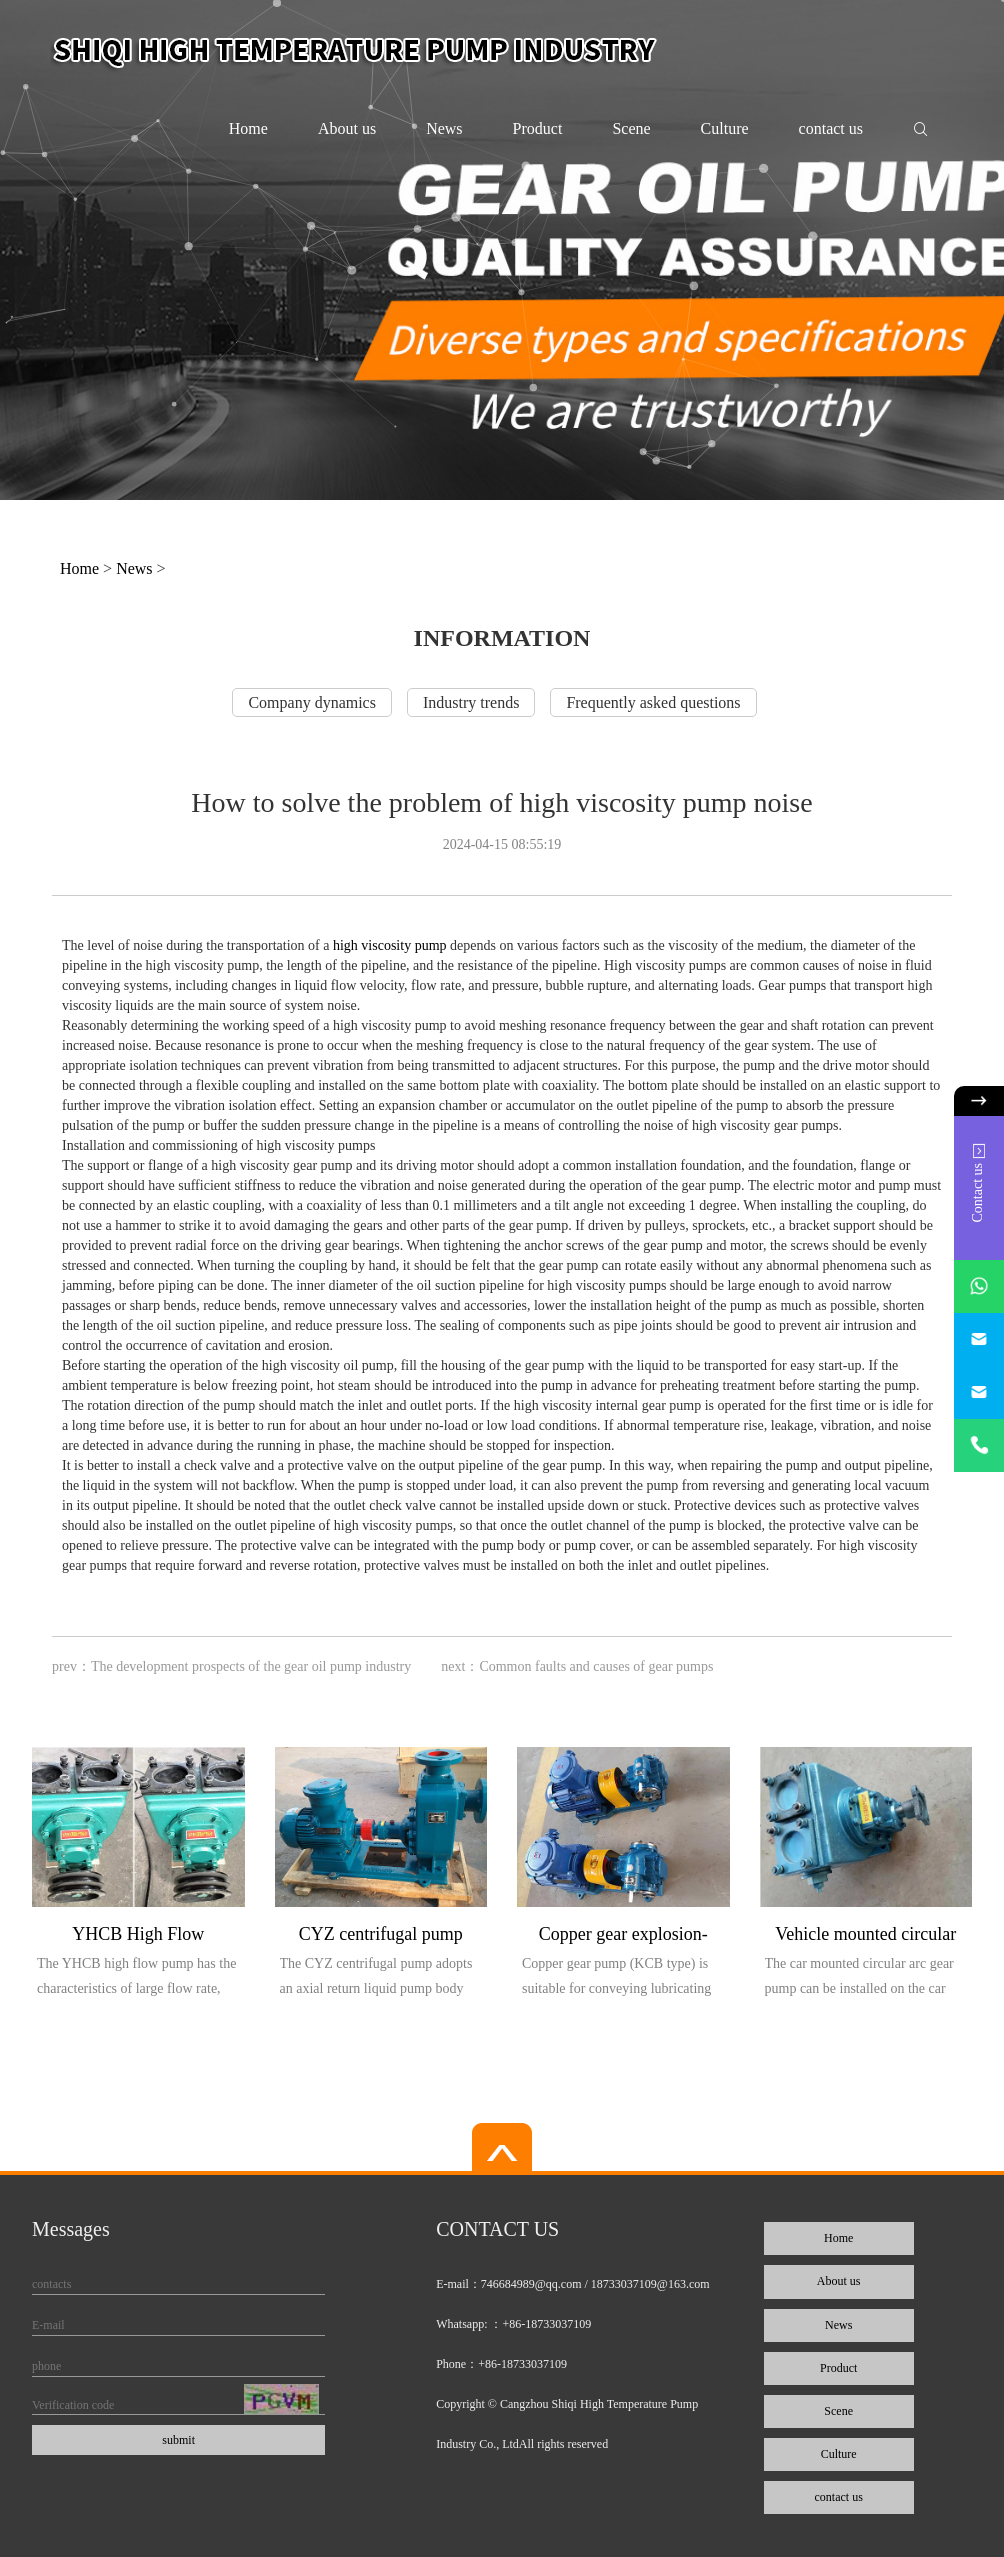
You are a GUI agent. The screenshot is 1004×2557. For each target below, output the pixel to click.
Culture (725, 128)
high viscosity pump (387, 945)
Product (538, 128)
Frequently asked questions (653, 702)
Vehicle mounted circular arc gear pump (865, 1937)
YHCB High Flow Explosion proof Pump (138, 1937)
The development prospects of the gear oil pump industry (251, 1666)
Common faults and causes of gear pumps (596, 1666)
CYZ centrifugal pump (381, 1934)
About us (347, 128)
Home (248, 128)
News (444, 128)
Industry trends (471, 702)
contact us (831, 128)
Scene (631, 128)
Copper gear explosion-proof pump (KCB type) (623, 1937)
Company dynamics (312, 702)
